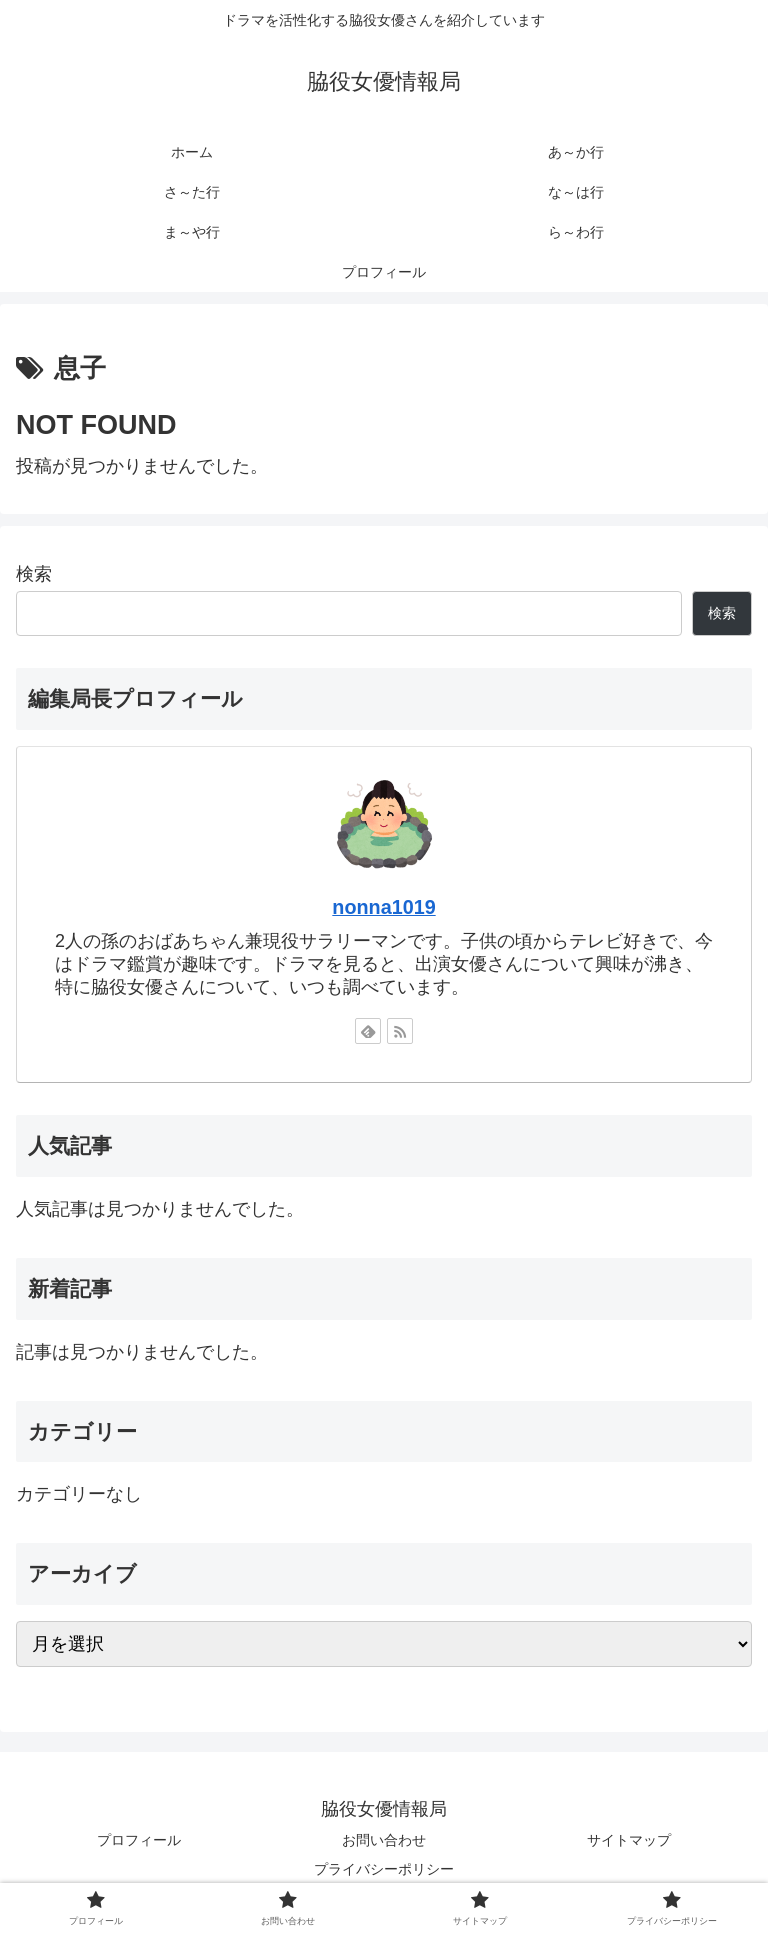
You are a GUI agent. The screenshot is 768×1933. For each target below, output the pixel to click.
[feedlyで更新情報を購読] (368, 1031)
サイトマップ (629, 1840)
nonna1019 (383, 907)
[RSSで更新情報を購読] (400, 1031)
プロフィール (139, 1840)
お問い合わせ (384, 1840)
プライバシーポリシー (384, 1869)
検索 (34, 574)
